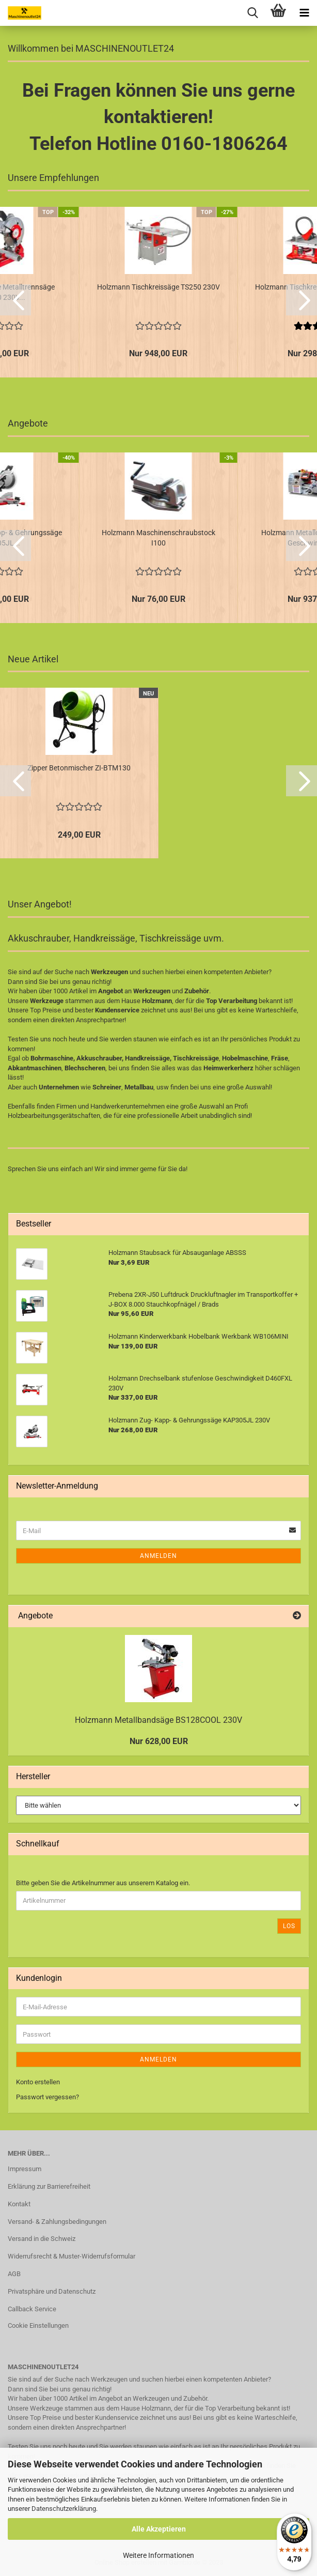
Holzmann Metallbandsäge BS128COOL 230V (158, 1720)
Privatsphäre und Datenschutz (52, 2291)
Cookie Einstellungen (38, 2325)
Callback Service (32, 2309)
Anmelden (158, 1555)
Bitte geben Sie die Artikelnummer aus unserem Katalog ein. (103, 1883)
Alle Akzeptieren (159, 2529)
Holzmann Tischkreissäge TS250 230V (158, 287)
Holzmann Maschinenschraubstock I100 (158, 537)
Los (289, 1926)
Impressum (24, 2169)
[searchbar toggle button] (252, 13)
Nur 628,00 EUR (159, 1741)
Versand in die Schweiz (41, 2238)
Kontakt (19, 2204)
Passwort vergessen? (47, 2097)
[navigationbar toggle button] (304, 13)
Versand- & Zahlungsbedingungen (57, 2221)
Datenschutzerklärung (63, 2508)
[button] (15, 299)
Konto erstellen (38, 2082)
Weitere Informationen (158, 2555)
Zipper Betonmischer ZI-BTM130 (79, 768)
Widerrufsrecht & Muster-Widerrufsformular (71, 2256)
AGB (14, 2274)
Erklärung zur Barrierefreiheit (49, 2186)
